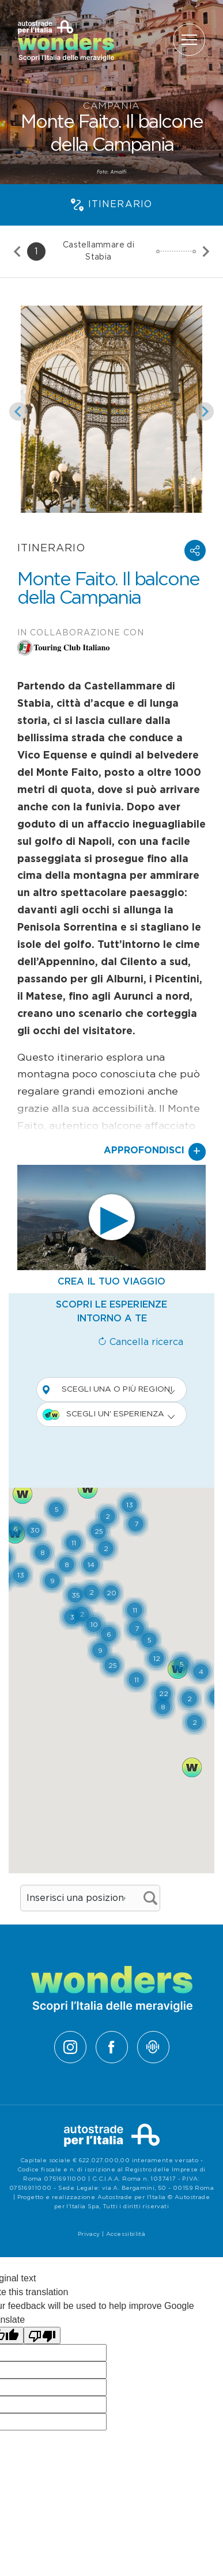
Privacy (89, 2234)
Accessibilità (125, 2234)
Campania (111, 105)
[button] (195, 550)
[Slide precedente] (18, 251)
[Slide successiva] (205, 251)
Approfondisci (155, 1151)
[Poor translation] (42, 2336)
